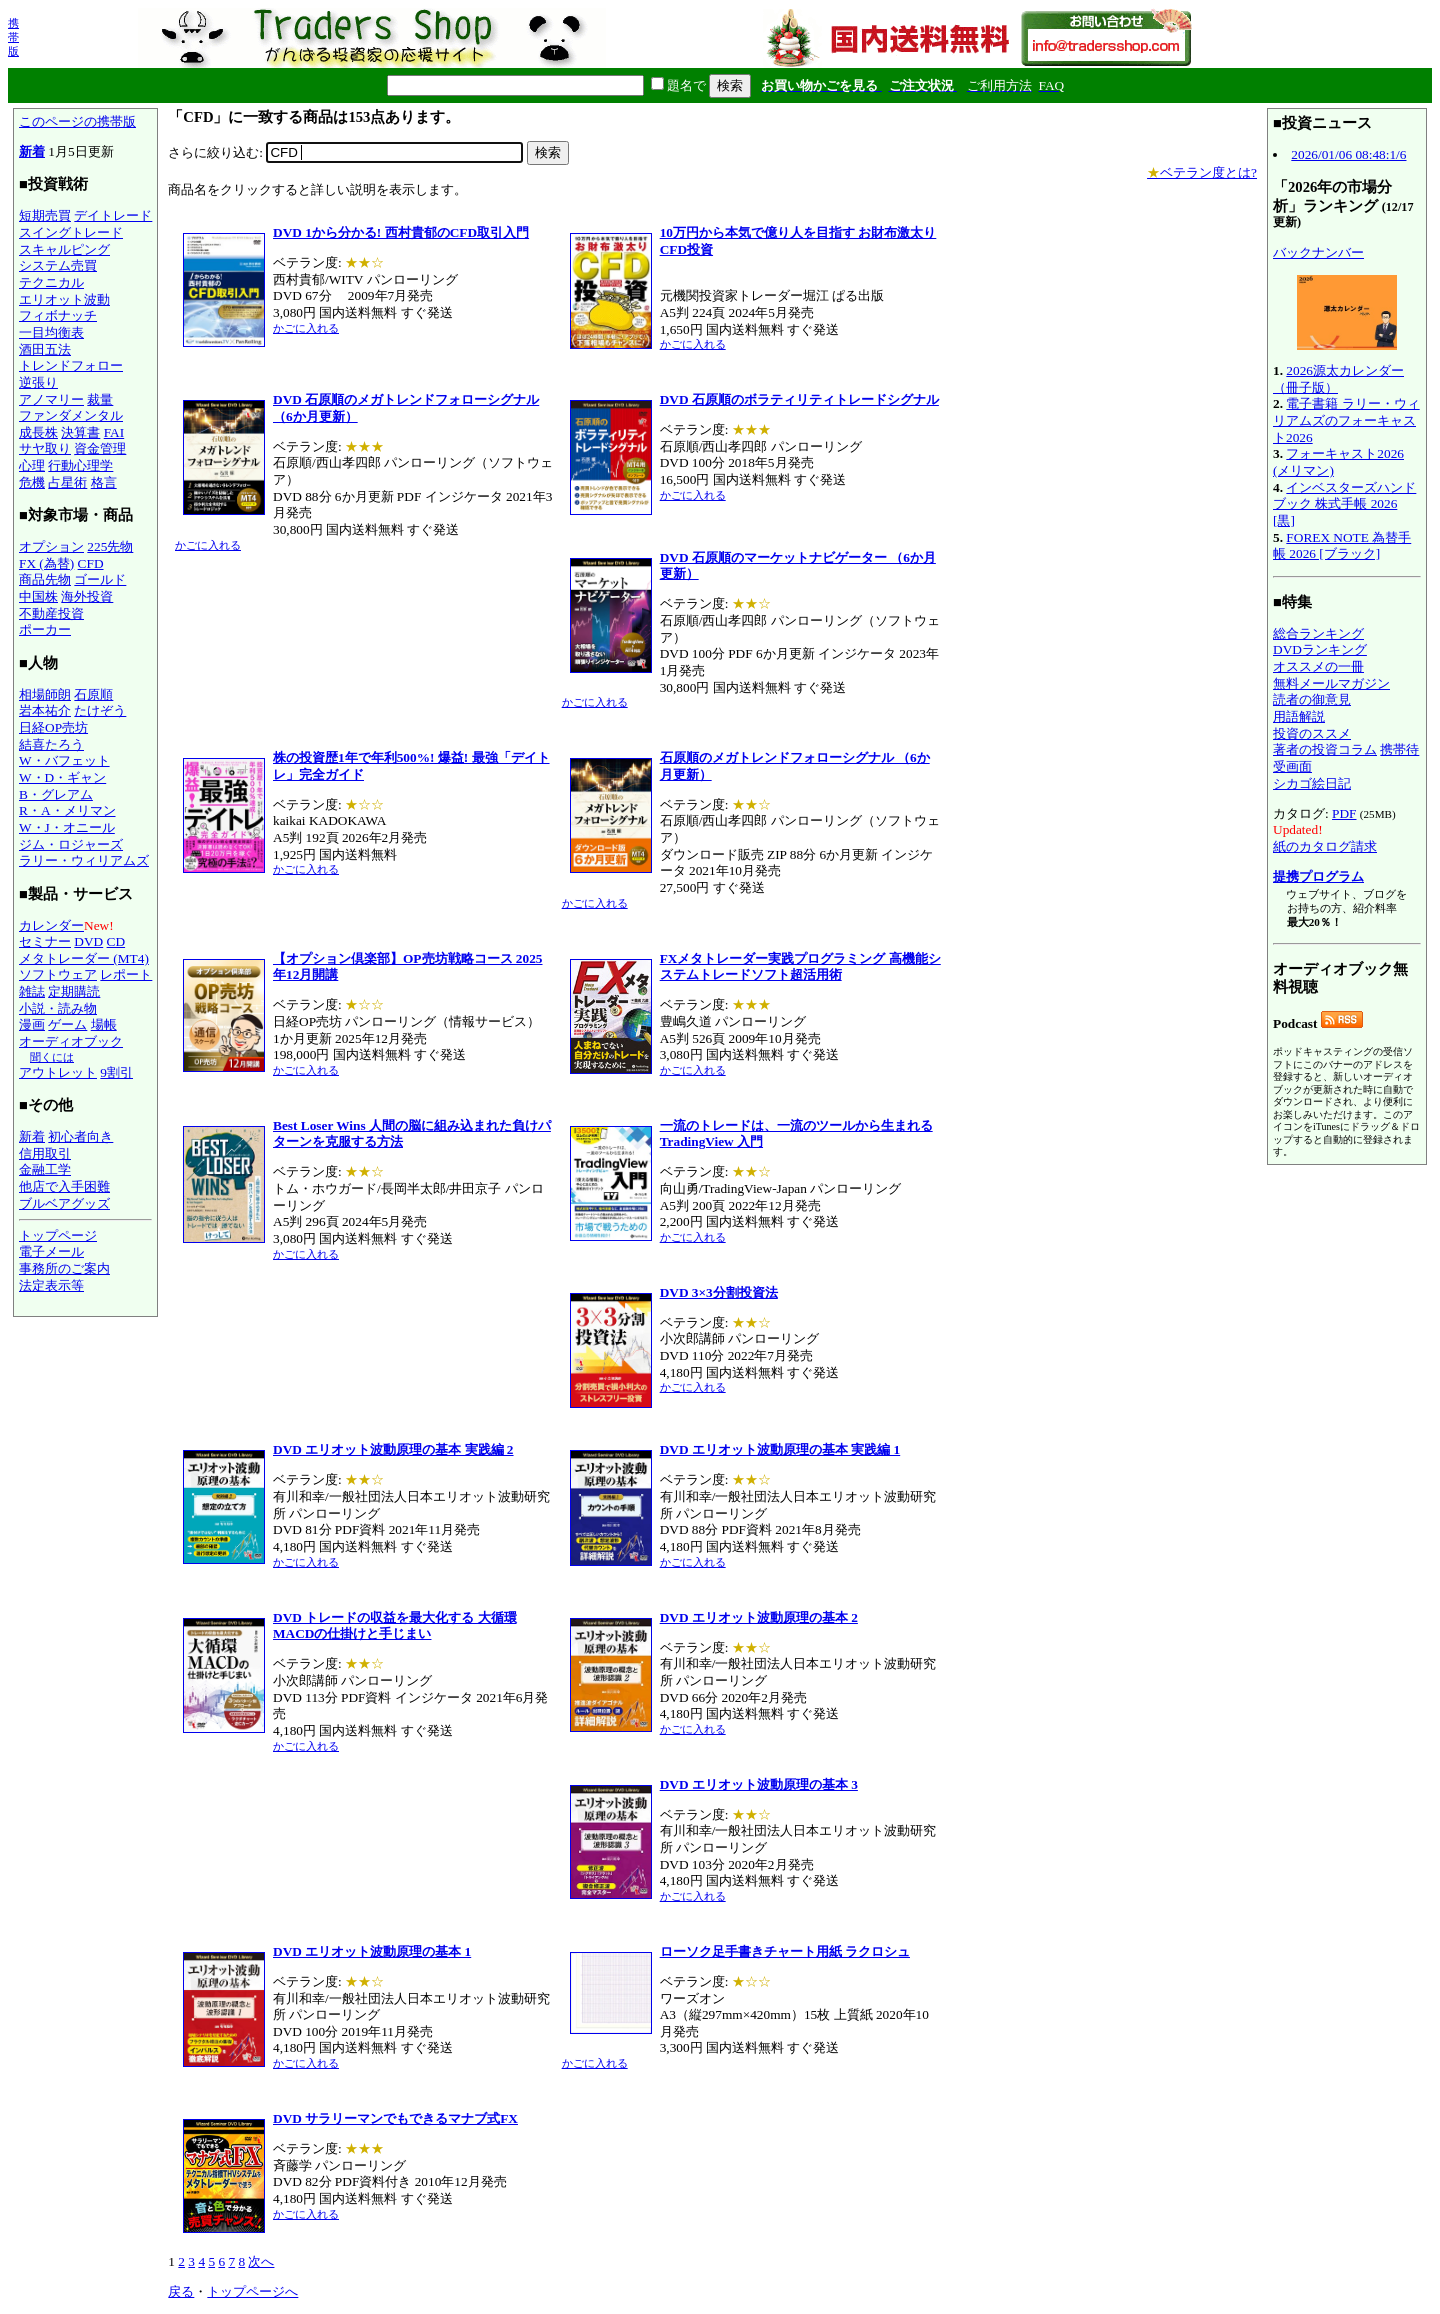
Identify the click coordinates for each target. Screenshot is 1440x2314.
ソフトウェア (58, 974)
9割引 (116, 1072)
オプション (51, 546)
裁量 (100, 399)
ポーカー (45, 629)
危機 (32, 482)
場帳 (104, 1024)
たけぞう (100, 710)
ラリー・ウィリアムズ (84, 860)
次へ (261, 2261)
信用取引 (45, 1153)
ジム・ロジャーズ (71, 844)
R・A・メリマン (67, 810)
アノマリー (51, 399)
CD (116, 941)
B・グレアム (56, 794)
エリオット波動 (64, 299)
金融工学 (45, 1169)
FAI (114, 432)
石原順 (93, 694)
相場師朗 (45, 694)
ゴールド (100, 579)
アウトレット (58, 1072)
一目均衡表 (51, 332)
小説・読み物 (58, 1008)
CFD (91, 563)
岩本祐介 (45, 710)
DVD (88, 941)
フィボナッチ (58, 315)
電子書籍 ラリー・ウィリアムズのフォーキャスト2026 (1346, 420)
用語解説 (1299, 716)
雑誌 (32, 991)
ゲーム (67, 1024)
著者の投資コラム (1325, 749)
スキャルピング (64, 249)
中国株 (38, 596)
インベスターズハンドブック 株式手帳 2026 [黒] (1344, 504)
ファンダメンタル (71, 415)
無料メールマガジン (1331, 683)
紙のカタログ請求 (1325, 846)
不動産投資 (51, 613)
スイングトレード (71, 232)
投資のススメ (1312, 733)
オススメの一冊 (1318, 666)
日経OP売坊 (53, 727)
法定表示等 (51, 1285)
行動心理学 (80, 465)
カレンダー (51, 925)
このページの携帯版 (77, 121)
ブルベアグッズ (64, 1203)
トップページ (58, 1235)
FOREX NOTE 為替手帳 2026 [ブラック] (1342, 546)
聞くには (52, 1057)
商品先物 (45, 579)
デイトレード (113, 215)
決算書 (80, 432)
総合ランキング (1318, 633)
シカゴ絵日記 (1312, 783)
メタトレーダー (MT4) (84, 958)
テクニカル (51, 282)
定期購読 (74, 991)
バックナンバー (1318, 252)
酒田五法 (45, 349)
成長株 (38, 432)
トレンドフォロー (71, 365)
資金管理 (100, 448)
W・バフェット (64, 760)
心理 (32, 465)
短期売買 (45, 215)
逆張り (38, 382)
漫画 (32, 1024)
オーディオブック (71, 1041)
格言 (104, 482)
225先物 (110, 546)
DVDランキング (1320, 649)
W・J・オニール (67, 827)
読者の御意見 (1312, 699)
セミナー (45, 941)
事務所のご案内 (64, 1268)
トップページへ (252, 2291)
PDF (1344, 813)
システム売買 (58, 265)
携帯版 (13, 37)
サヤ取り (45, 448)
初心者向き (80, 1136)
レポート (126, 974)
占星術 (67, 482)
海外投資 (87, 596)
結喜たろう (51, 744)
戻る (181, 2291)
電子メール (51, 1251)
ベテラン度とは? (1202, 172)
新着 (32, 151)
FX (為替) (46, 563)
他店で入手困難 (64, 1186)
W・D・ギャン (62, 777)
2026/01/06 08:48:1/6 (1348, 154)
